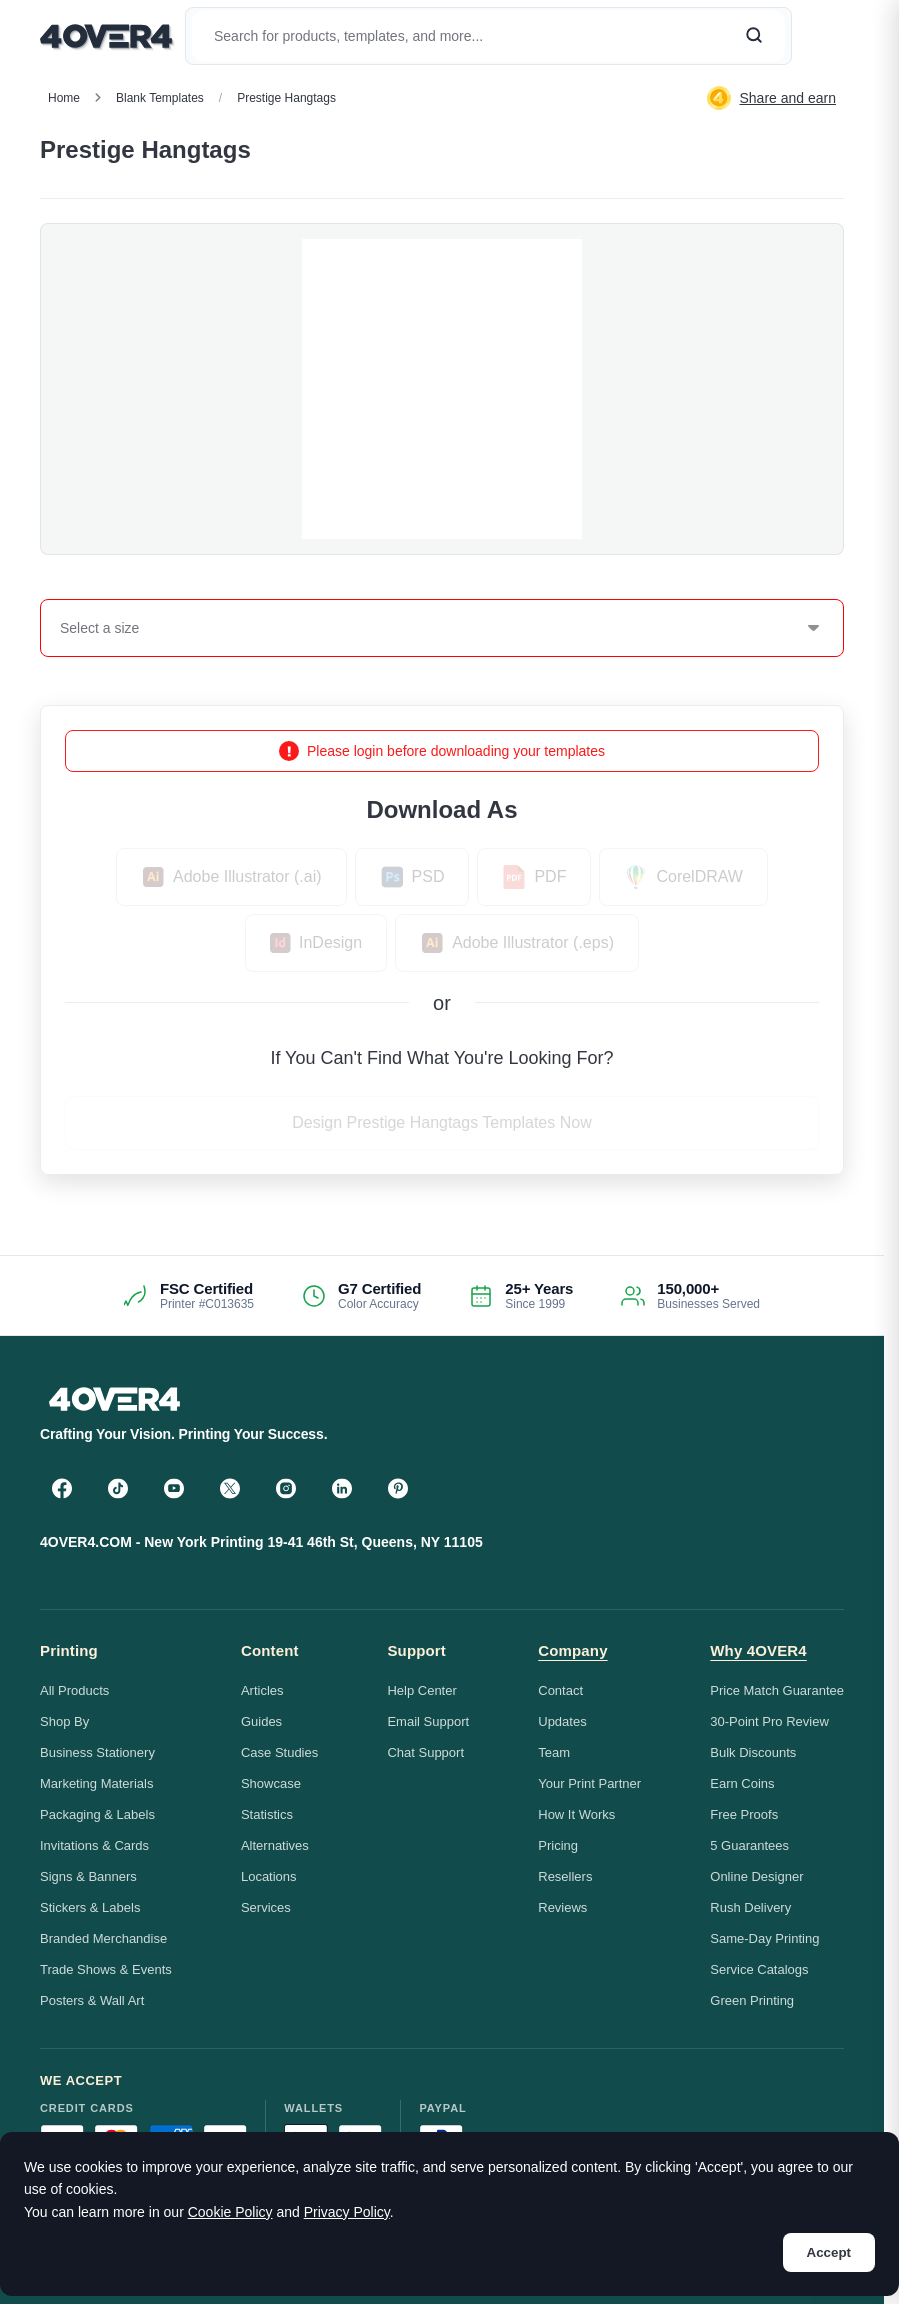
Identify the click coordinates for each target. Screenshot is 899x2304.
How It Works (576, 1814)
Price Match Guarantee (777, 1690)
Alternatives (275, 1845)
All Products (74, 1690)
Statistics (267, 1814)
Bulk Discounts (753, 1752)
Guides (261, 1721)
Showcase (271, 1783)
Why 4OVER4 (758, 1650)
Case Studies (279, 1752)
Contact (560, 1690)
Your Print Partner (589, 1783)
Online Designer (756, 1876)
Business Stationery (97, 1752)
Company (572, 1650)
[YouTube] (174, 1488)
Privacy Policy (347, 2212)
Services (266, 1907)
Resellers (565, 1876)
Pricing (558, 1845)
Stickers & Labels (90, 1907)
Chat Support (425, 1752)
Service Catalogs (759, 1969)
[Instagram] (286, 1488)
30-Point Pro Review (769, 1721)
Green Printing (752, 2000)
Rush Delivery (750, 1907)
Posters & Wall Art (92, 2000)
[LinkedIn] (342, 1488)
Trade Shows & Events (106, 1969)
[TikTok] (118, 1488)
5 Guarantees (749, 1845)
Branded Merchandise (103, 1938)
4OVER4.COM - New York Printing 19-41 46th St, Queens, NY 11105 (261, 1542)
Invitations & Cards (94, 1845)
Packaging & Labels (97, 1814)
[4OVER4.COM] (106, 36)
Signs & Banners (88, 1876)
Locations (269, 1876)
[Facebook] (62, 1488)
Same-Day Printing (764, 1938)
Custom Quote (775, 150)
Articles (262, 1690)
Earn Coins (742, 1783)
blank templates (160, 98)
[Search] (754, 36)
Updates (562, 1721)
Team (554, 1752)
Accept (829, 2252)
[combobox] (61, 628)
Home (64, 98)
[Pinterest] (398, 1488)
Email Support (428, 1721)
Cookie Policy (230, 2212)
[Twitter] (230, 1488)
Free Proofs (744, 1814)
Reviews (562, 1907)
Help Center (421, 1690)
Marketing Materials (96, 1783)
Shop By (64, 1721)
